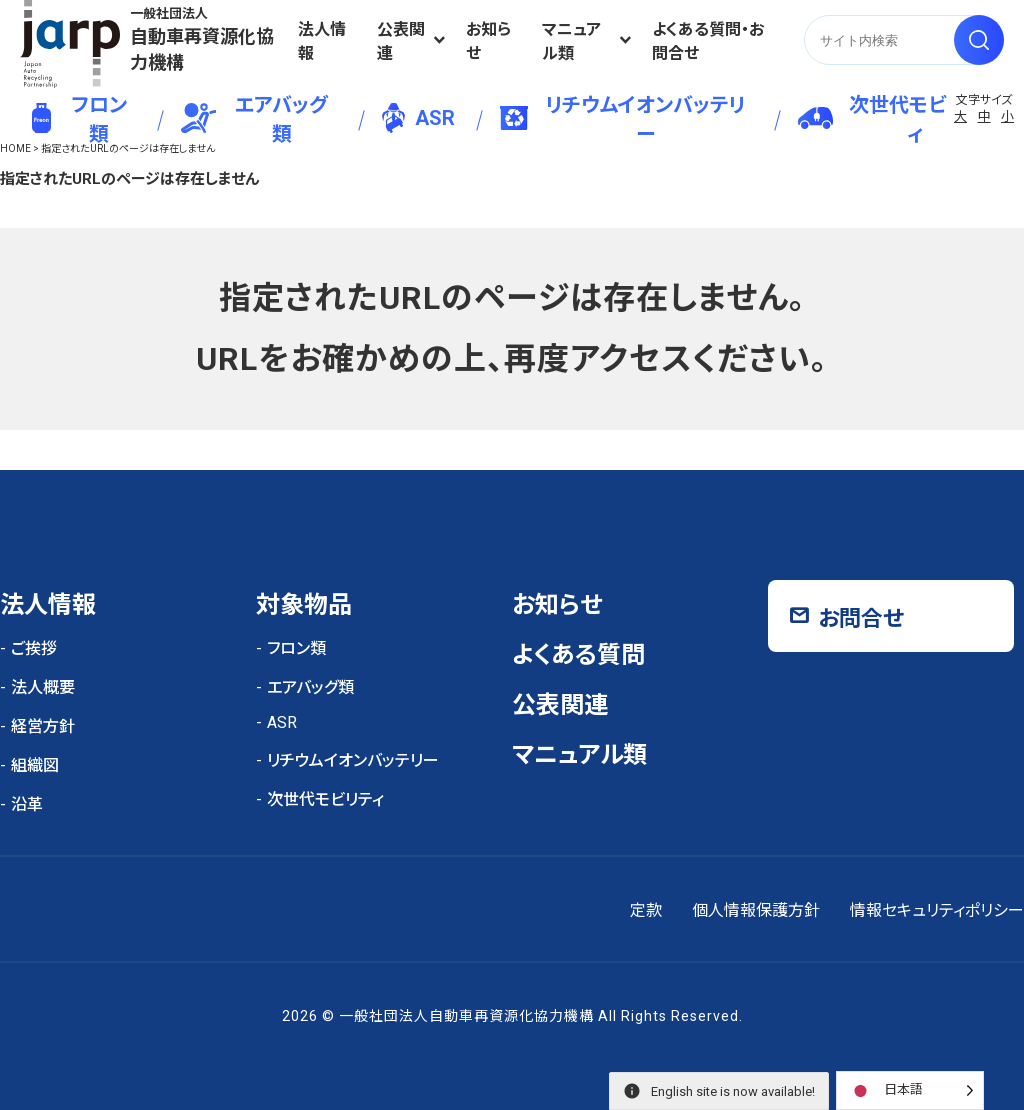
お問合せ (861, 618)
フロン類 (79, 119)
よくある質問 (578, 655)
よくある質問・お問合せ (708, 41)
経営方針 (43, 726)
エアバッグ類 (254, 119)
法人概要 (43, 687)
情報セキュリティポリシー (937, 910)
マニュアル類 (571, 41)
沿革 (27, 804)
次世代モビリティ (889, 119)
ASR (418, 118)
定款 (646, 910)
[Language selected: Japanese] (910, 1090)
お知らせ (488, 41)
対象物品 (304, 605)
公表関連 (401, 41)
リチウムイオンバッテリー (622, 119)
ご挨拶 (34, 648)
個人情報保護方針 (756, 910)
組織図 (35, 765)
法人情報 (322, 41)
